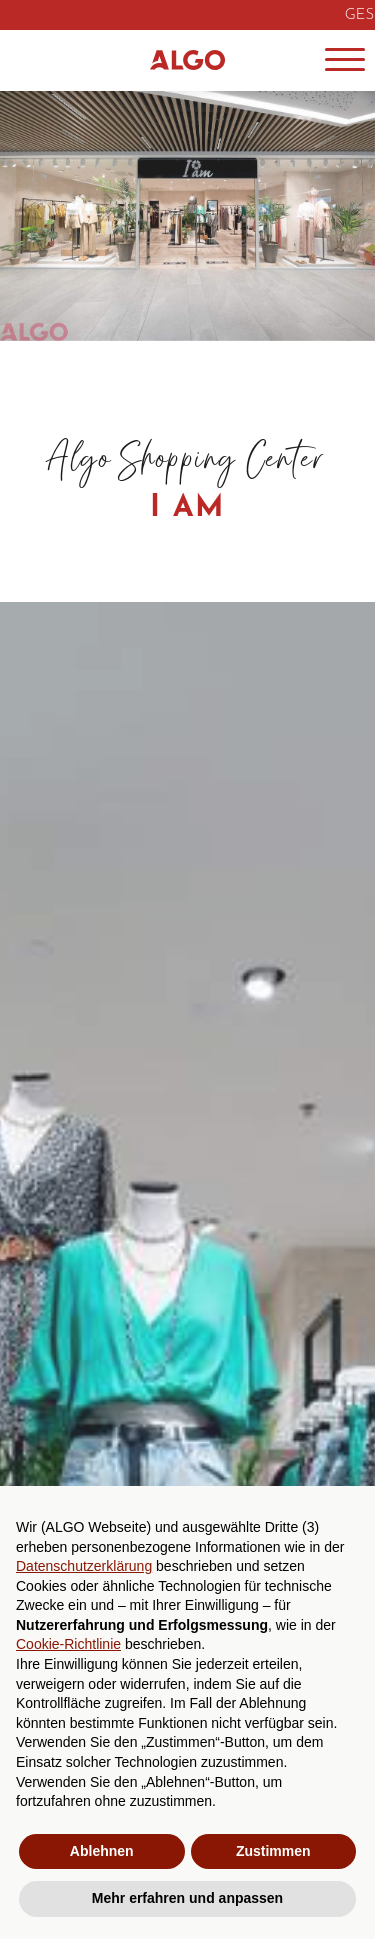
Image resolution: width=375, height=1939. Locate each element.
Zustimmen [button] (273, 1851)
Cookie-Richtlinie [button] (68, 1644)
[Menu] (345, 60)
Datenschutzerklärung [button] (84, 1566)
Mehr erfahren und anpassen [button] (187, 1898)
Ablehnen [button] (102, 1851)
